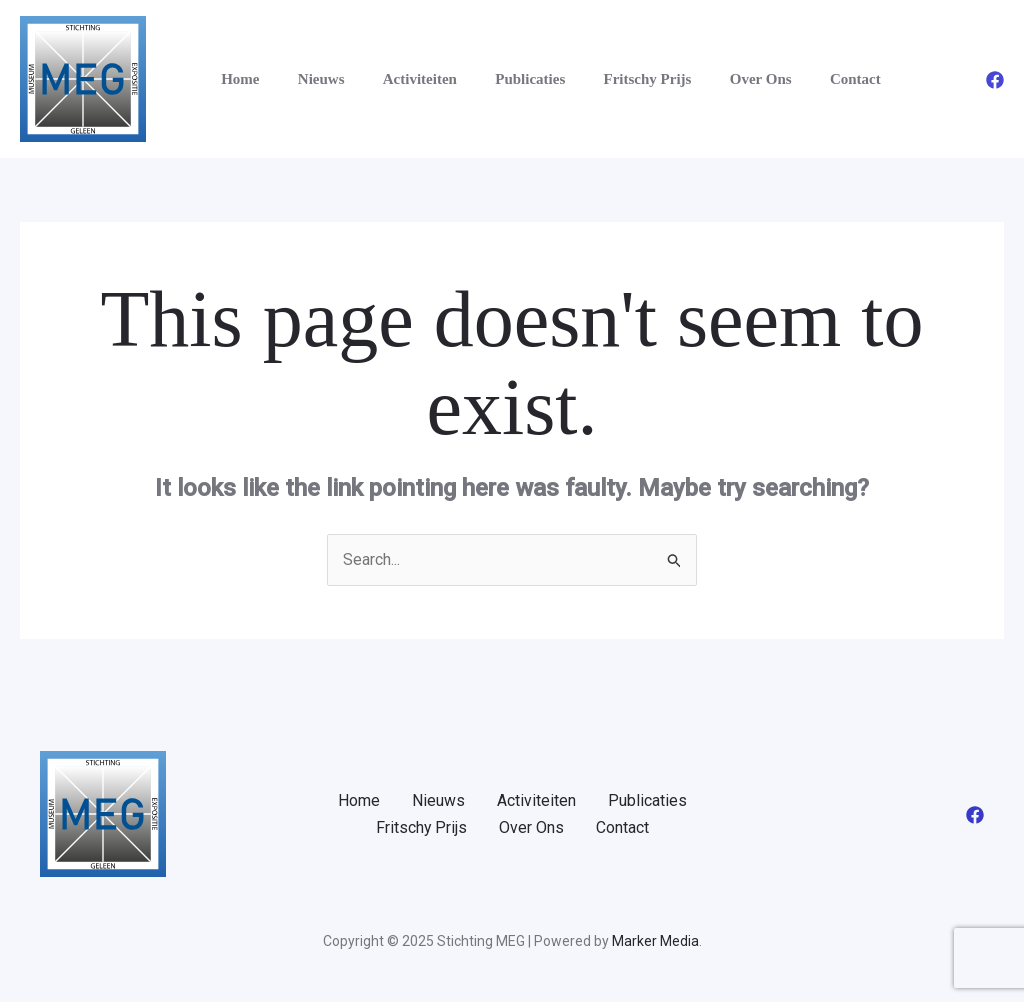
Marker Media (655, 941)
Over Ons (715, 79)
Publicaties (501, 79)
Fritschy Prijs (610, 79)
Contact (801, 79)
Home (236, 79)
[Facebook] (995, 80)
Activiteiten (399, 79)
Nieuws (308, 79)
